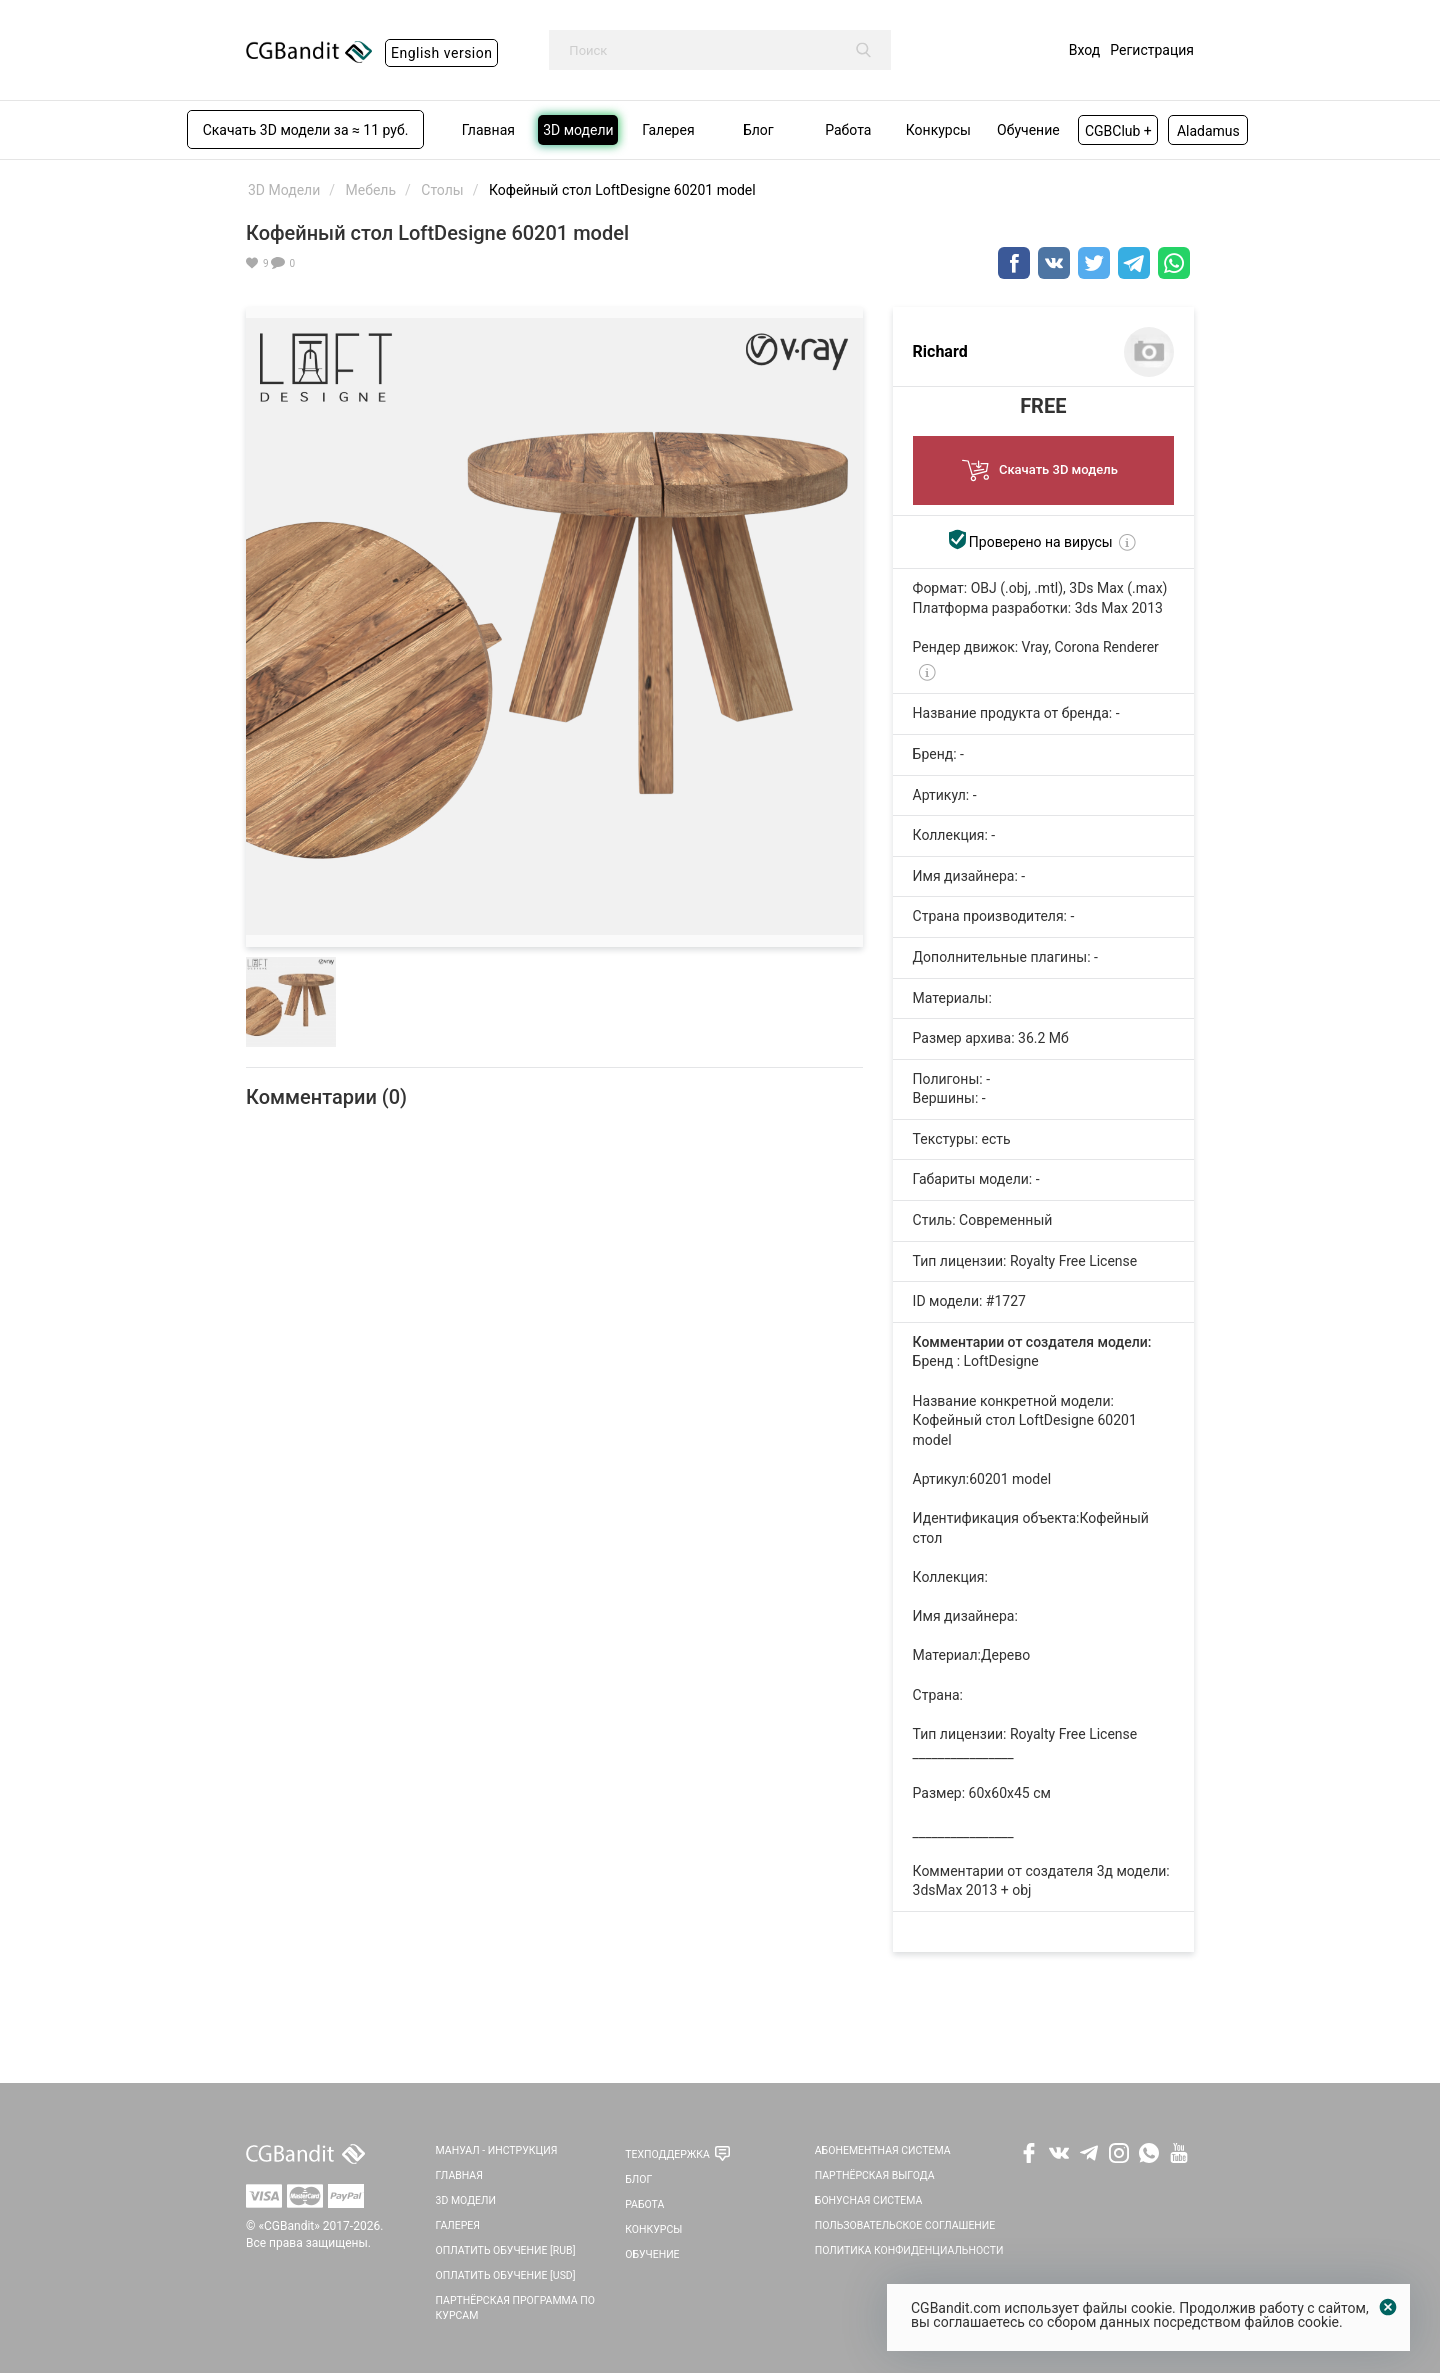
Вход (1084, 50)
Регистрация (1152, 50)
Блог (638, 2179)
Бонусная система (869, 2200)
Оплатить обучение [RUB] (506, 2250)
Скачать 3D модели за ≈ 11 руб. (306, 130)
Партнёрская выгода (875, 2175)
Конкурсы (653, 2229)
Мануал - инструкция (497, 2150)
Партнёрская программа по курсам (515, 2308)
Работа (644, 2204)
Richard (940, 351)
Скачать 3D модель (1043, 464)
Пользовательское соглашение (905, 2225)
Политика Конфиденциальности (909, 2250)
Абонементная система (883, 2150)
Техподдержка (667, 2154)
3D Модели (466, 2200)
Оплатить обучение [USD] (506, 2275)
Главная (459, 2175)
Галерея (458, 2225)
